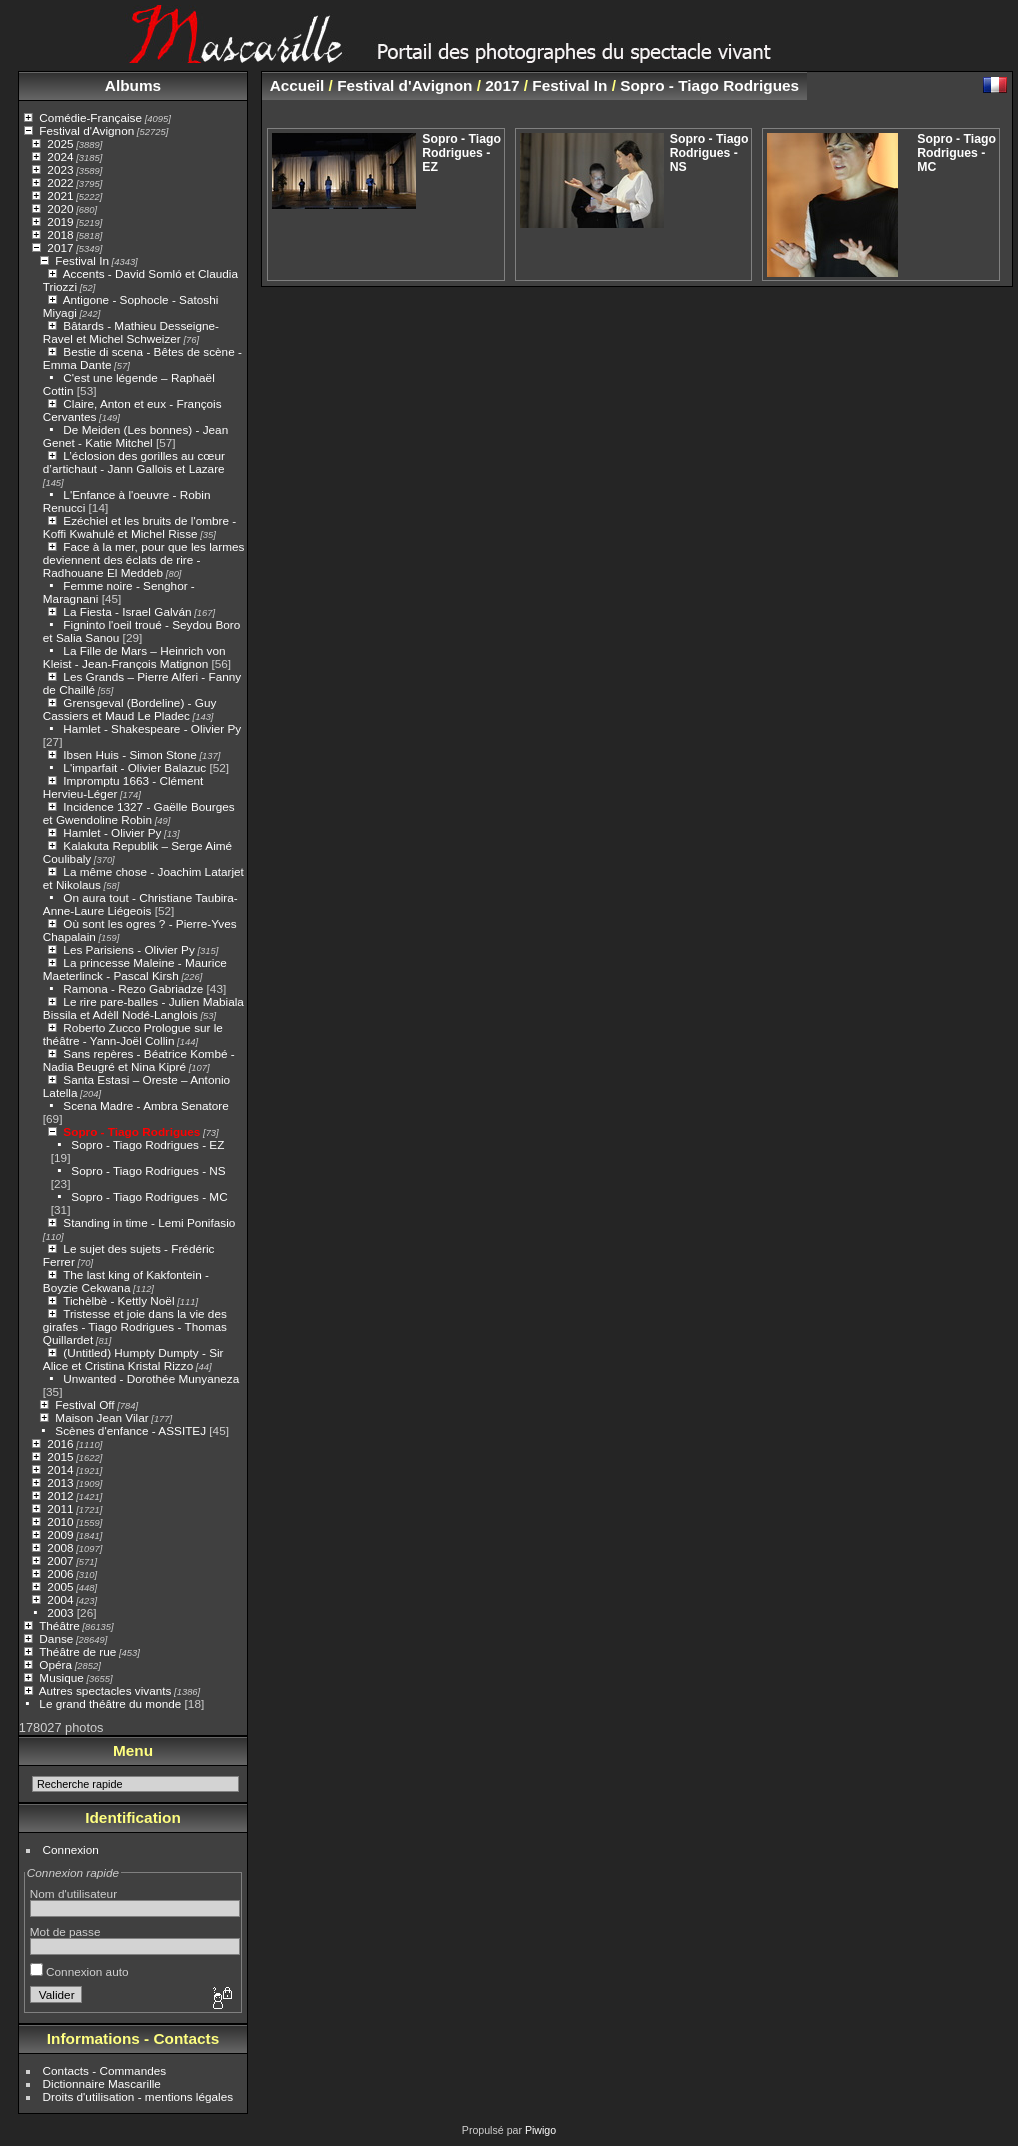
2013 (60, 1482)
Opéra (55, 1664)
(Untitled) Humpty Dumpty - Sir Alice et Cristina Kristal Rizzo (133, 1359)
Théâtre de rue (77, 1651)
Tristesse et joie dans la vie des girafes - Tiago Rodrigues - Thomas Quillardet (135, 1326)
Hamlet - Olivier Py (112, 832)
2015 (60, 1456)
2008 (60, 1547)
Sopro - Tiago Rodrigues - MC (149, 1196)
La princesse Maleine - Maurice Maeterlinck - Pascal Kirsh (135, 969)
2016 (60, 1443)
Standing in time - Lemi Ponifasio (149, 1222)
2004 (60, 1599)
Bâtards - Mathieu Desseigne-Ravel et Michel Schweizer (131, 332)
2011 (60, 1508)
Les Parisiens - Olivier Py (128, 949)
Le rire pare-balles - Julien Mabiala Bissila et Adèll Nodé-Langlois (143, 1008)
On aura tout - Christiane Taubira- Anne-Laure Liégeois (140, 904)
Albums (133, 85)
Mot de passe (65, 1931)
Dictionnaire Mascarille (102, 2083)
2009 (60, 1534)
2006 (60, 1573)
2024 (60, 156)
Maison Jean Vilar (101, 1417)
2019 (60, 221)
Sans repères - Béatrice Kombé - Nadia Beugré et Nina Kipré (139, 1060)
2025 (60, 143)
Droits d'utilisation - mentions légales (138, 2096)
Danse (56, 1638)
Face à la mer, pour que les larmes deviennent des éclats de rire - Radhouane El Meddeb (144, 559)
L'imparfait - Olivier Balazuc (134, 767)
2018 (60, 234)
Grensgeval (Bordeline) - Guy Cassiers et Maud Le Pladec (130, 709)
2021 (60, 195)
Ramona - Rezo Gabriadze (133, 988)
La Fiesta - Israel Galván (127, 611)
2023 (60, 169)
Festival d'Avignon (86, 130)
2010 (60, 1521)
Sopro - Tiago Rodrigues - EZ (147, 1144)
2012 (60, 1495)
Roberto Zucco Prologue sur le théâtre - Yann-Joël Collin (133, 1034)
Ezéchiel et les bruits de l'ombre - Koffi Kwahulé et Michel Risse (139, 527)
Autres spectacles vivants (105, 1690)
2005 (60, 1586)
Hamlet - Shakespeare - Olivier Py (152, 728)
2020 (60, 208)
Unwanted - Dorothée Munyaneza (151, 1378)
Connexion (71, 1849)
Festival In (82, 260)
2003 (60, 1612)
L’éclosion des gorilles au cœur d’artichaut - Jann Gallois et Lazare (134, 462)
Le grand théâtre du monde (110, 1703)
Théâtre (59, 1625)
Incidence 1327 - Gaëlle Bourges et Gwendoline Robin (139, 813)
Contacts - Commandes (105, 2070)
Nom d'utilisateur (73, 1893)
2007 (60, 1560)
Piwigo (540, 2130)
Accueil (297, 85)
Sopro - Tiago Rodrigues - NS (148, 1170)
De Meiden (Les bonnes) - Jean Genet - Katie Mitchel (135, 436)
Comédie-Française (90, 117)
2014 (60, 1469)
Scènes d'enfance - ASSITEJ (130, 1430)
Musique (61, 1677)
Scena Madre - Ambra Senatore (145, 1105)
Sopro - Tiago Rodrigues (131, 1131)
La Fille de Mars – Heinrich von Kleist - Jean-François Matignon (134, 657)
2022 (60, 182)
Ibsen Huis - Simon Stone (129, 754)
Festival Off (84, 1404)
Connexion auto (79, 1971)
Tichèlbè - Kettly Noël (118, 1300)
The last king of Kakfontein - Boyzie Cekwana (126, 1281)
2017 (60, 247)
